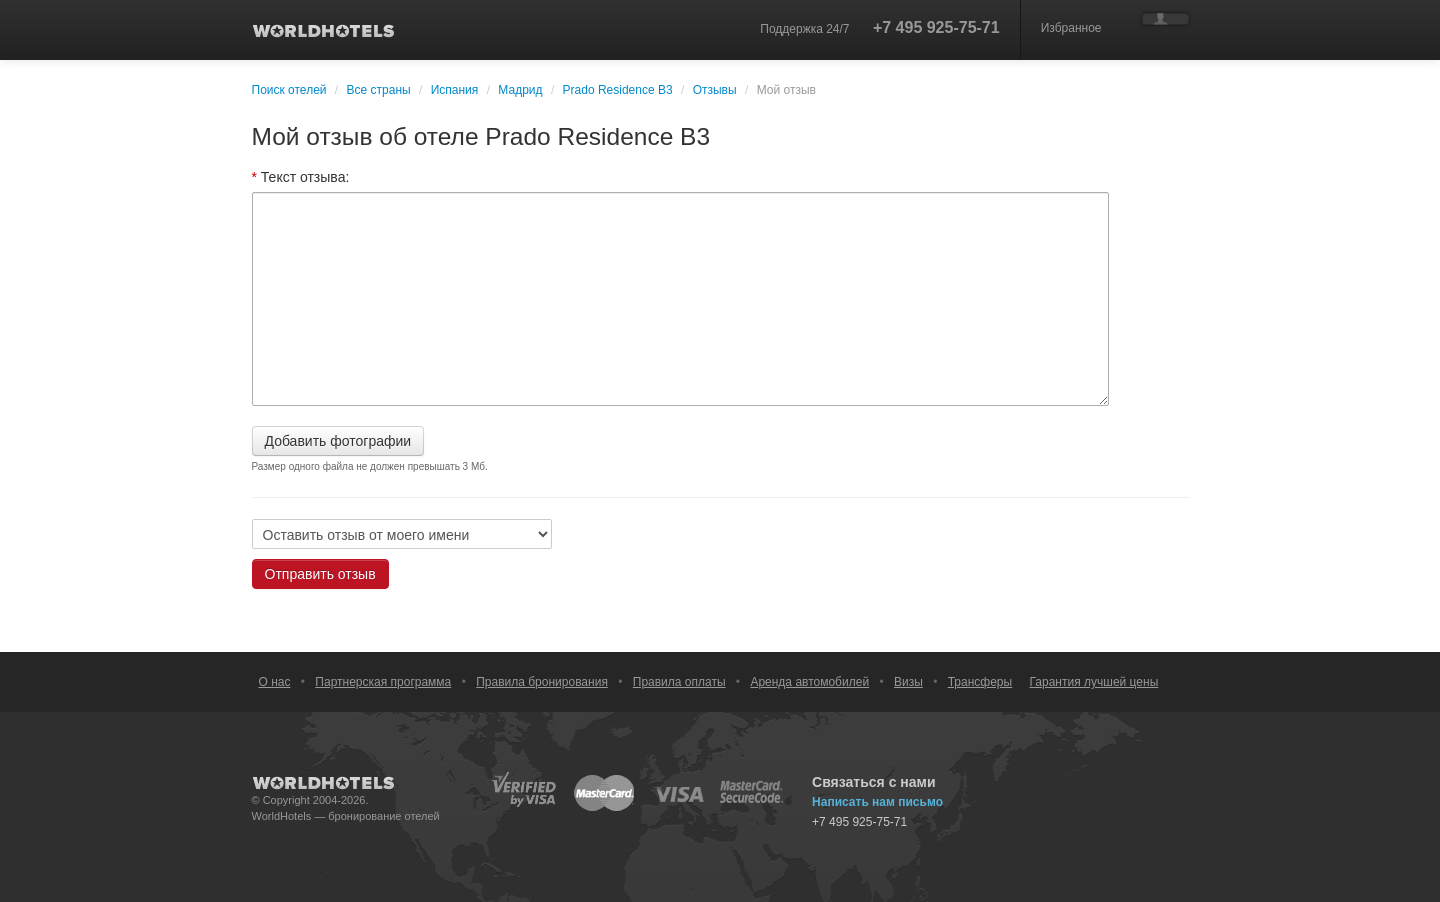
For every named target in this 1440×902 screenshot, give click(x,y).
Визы (908, 682)
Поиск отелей (289, 90)
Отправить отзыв (320, 574)
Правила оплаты (679, 682)
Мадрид (520, 90)
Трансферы (980, 682)
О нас (275, 682)
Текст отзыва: (301, 177)
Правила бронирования (542, 682)
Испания (455, 90)
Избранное (1071, 28)
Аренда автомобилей (809, 682)
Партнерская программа (383, 682)
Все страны (379, 90)
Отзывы (715, 90)
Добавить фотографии (338, 441)
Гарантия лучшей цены (1094, 682)
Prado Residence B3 (619, 90)
